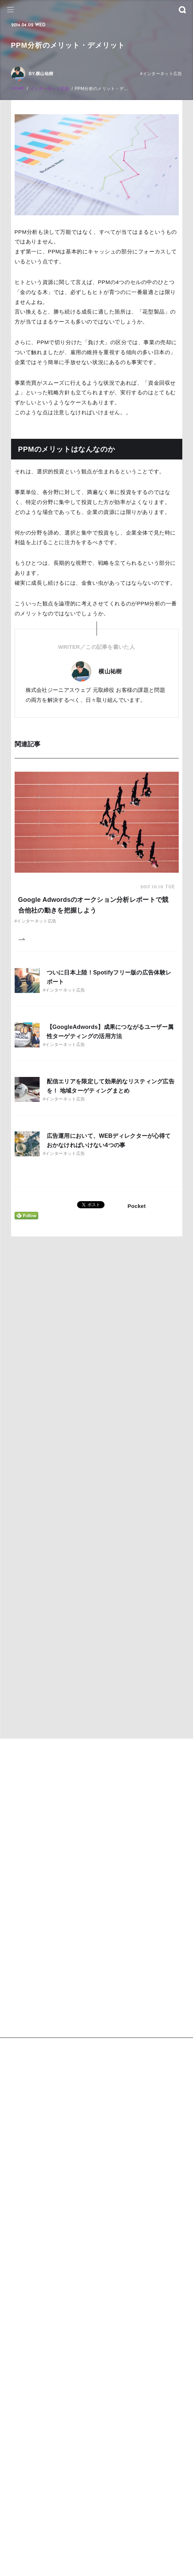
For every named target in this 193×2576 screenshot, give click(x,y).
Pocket (137, 1205)
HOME (18, 88)
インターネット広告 (50, 88)
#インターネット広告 (161, 73)
